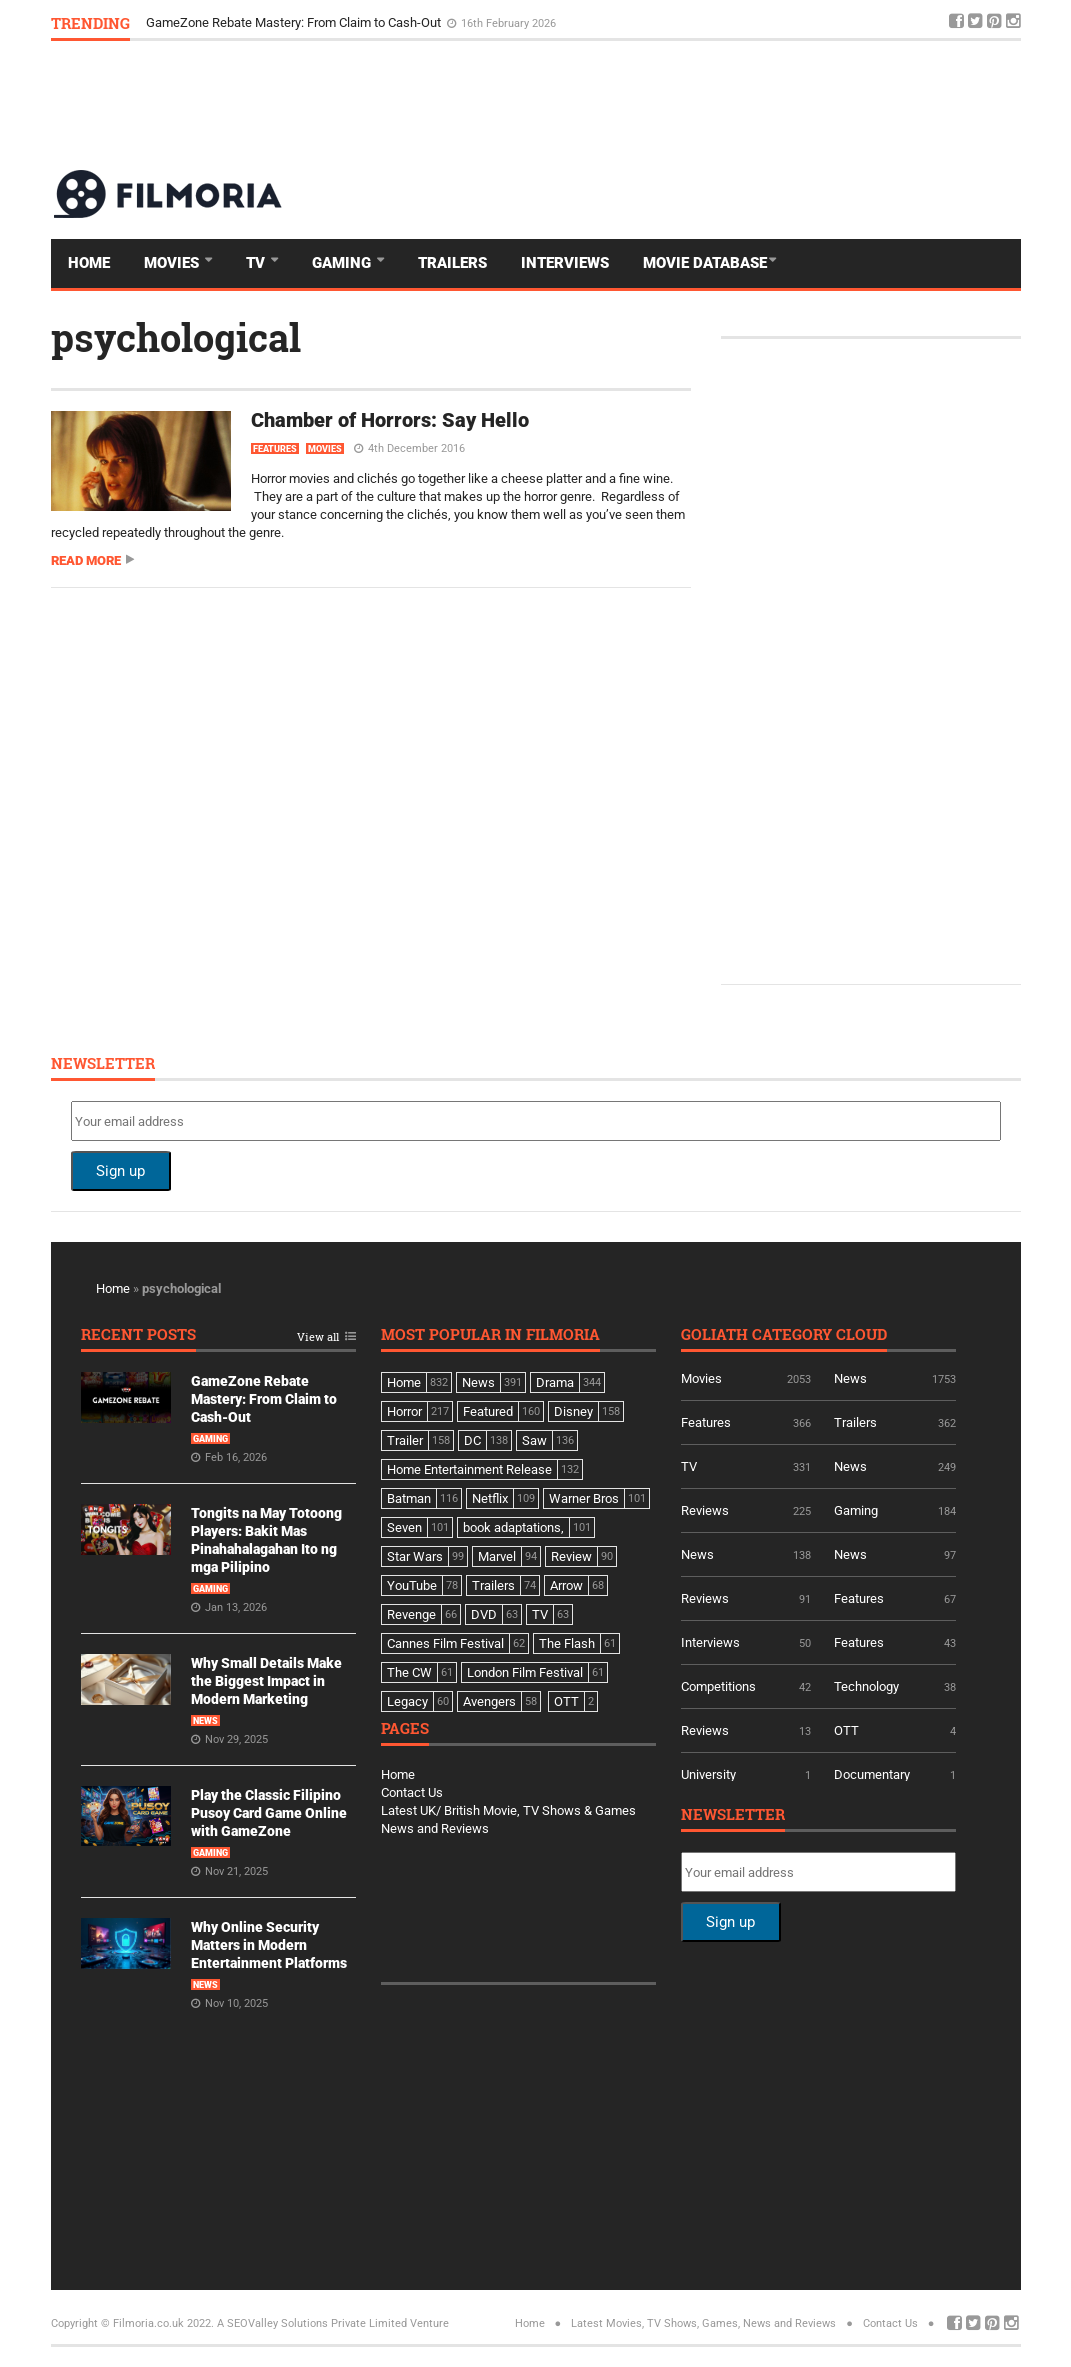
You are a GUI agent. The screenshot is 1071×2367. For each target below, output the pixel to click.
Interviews (565, 263)
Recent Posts (138, 1335)
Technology (866, 1686)
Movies (173, 263)
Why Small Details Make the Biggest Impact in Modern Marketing (266, 1681)
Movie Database (705, 263)
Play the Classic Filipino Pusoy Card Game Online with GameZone (269, 1813)
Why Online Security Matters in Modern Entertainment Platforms (269, 1945)
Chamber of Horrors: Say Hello (390, 420)
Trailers (452, 263)
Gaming (343, 263)
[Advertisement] (657, 104)
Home (89, 263)
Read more (86, 560)
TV (257, 263)
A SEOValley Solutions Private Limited (312, 2323)
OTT (846, 1730)
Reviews (705, 1510)
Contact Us (412, 1792)
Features (275, 449)
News (205, 1721)
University (708, 1774)
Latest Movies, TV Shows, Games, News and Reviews (703, 2323)
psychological (176, 337)
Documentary (872, 1774)
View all (318, 1337)
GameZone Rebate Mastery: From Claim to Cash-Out (295, 22)
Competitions (718, 1686)
